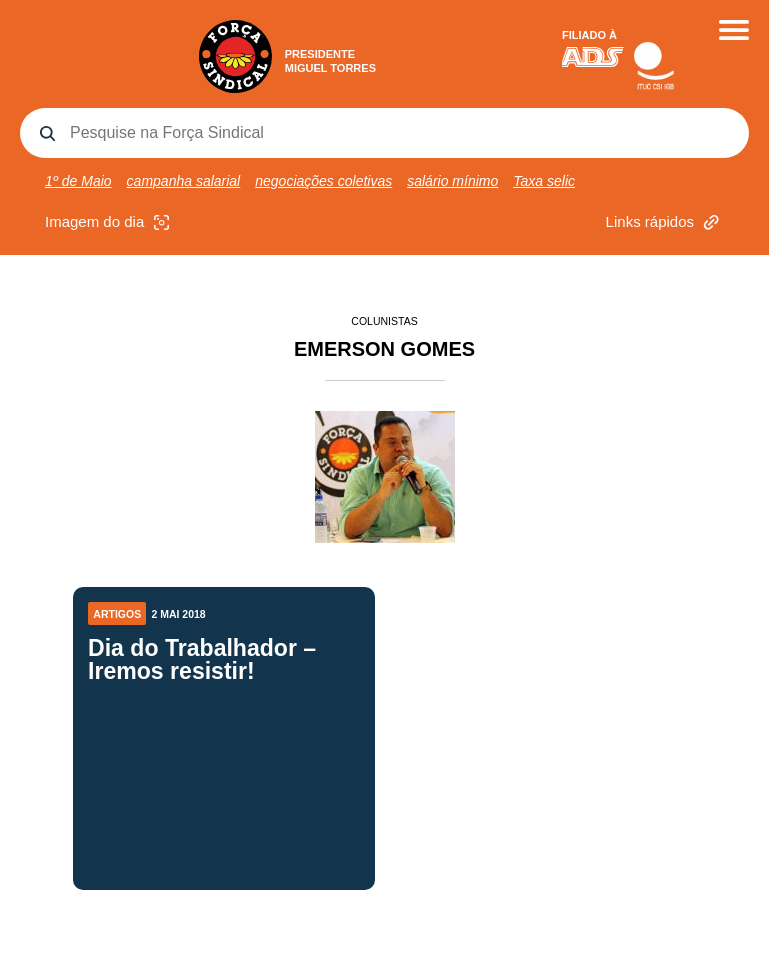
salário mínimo (452, 181)
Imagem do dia (109, 222)
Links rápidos (665, 222)
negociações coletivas (323, 181)
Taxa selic (544, 181)
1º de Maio (78, 181)
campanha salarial (184, 181)
